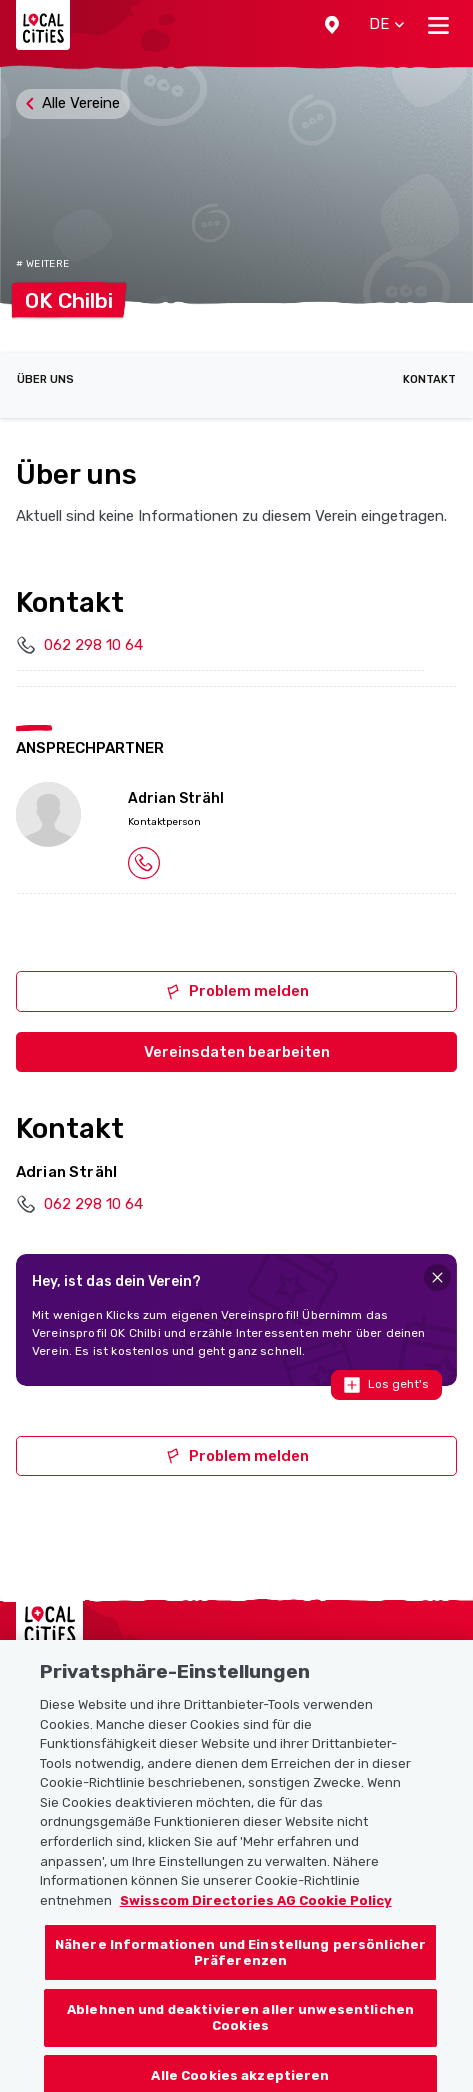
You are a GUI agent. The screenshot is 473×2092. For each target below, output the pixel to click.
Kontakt (429, 379)
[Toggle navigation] (438, 25)
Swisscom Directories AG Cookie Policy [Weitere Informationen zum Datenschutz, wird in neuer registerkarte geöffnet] (256, 1909)
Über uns (45, 379)
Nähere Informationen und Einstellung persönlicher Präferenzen (240, 1962)
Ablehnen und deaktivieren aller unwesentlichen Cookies (240, 2027)
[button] (332, 25)
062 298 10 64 (93, 645)
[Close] (437, 1277)
